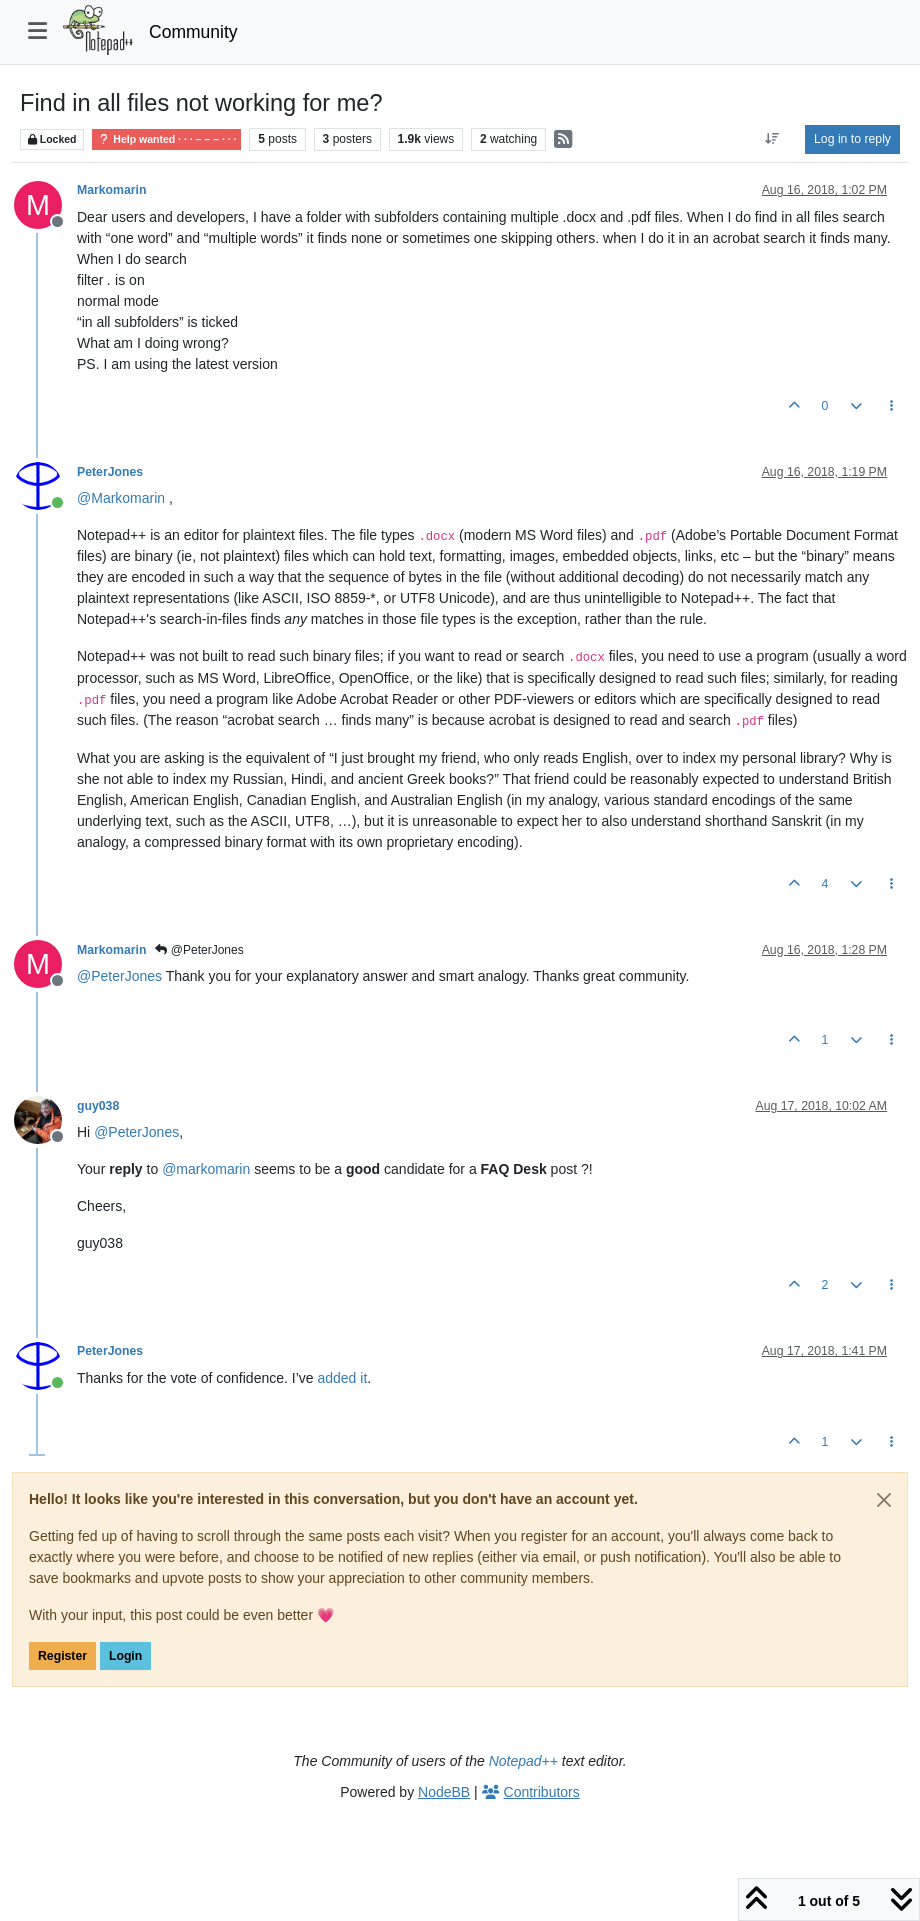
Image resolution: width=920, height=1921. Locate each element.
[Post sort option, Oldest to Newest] (772, 139)
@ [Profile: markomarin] (206, 1169)
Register (62, 1656)
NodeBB (444, 1792)
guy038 (98, 1106)
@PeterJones (199, 950)
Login (125, 1656)
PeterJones (110, 472)
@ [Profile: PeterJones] (119, 976)
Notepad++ (523, 1761)
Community (193, 32)
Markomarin (111, 190)
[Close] (884, 1500)
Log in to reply (852, 139)
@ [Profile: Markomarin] (121, 498)
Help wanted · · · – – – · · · (166, 139)
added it (342, 1378)
